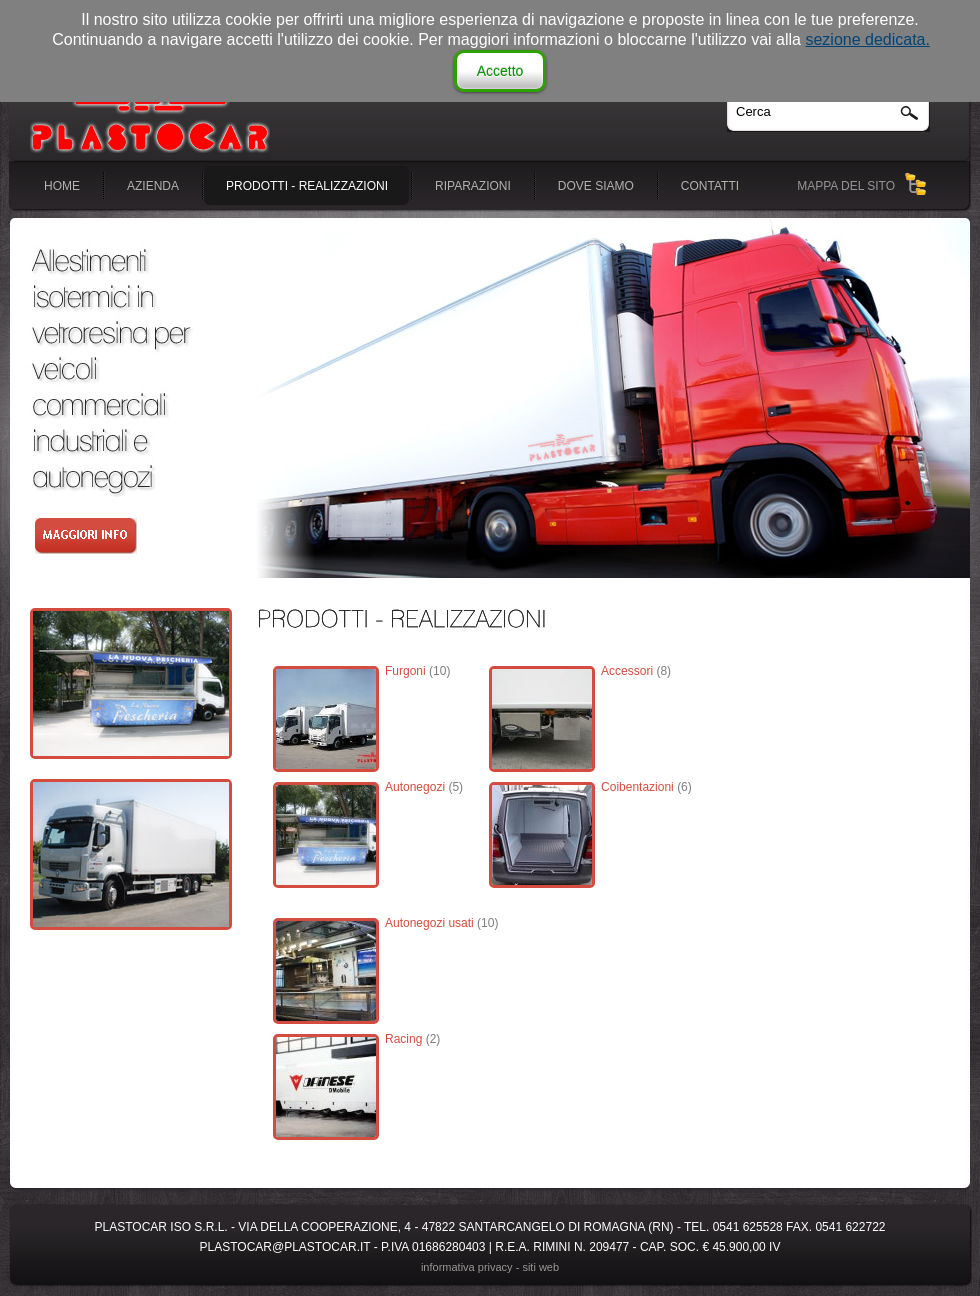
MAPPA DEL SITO (846, 186)
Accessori (627, 671)
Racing (403, 1039)
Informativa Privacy (467, 1267)
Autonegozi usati (429, 923)
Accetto (500, 71)
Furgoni (405, 671)
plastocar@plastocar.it (285, 1247)
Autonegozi (415, 787)
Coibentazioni (637, 787)
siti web (540, 1267)
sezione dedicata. (867, 39)
